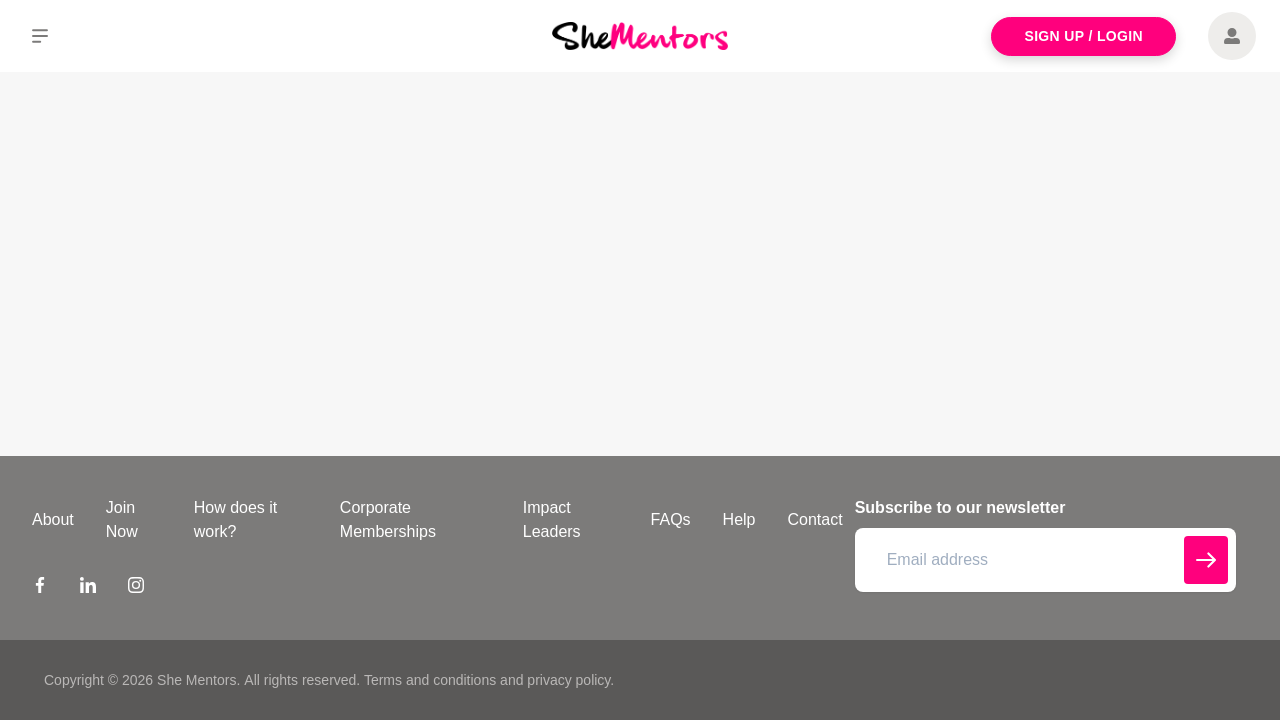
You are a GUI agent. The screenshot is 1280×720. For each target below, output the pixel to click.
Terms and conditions (430, 680)
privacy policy (568, 680)
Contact (815, 519)
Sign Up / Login (1083, 36)
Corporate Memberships (388, 519)
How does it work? (236, 519)
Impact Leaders (552, 519)
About (53, 519)
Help (739, 519)
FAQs (671, 519)
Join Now (122, 519)
